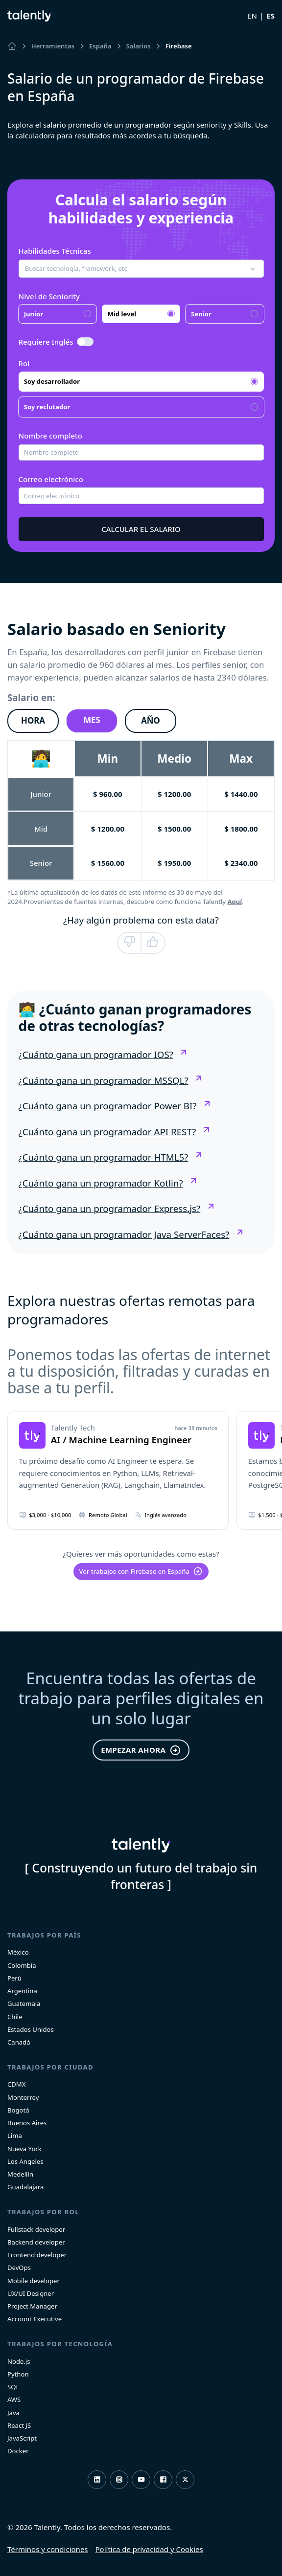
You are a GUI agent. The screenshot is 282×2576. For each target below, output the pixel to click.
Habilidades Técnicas (55, 251)
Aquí (234, 901)
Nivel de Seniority (49, 296)
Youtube (141, 2479)
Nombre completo (50, 435)
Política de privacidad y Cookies (149, 2549)
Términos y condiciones (47, 2549)
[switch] (85, 342)
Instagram (119, 2479)
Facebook (163, 2479)
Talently (29, 15)
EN (252, 16)
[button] (141, 269)
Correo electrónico (51, 479)
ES (270, 16)
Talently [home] (141, 1845)
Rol (24, 363)
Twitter (185, 2479)
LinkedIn (97, 2479)
